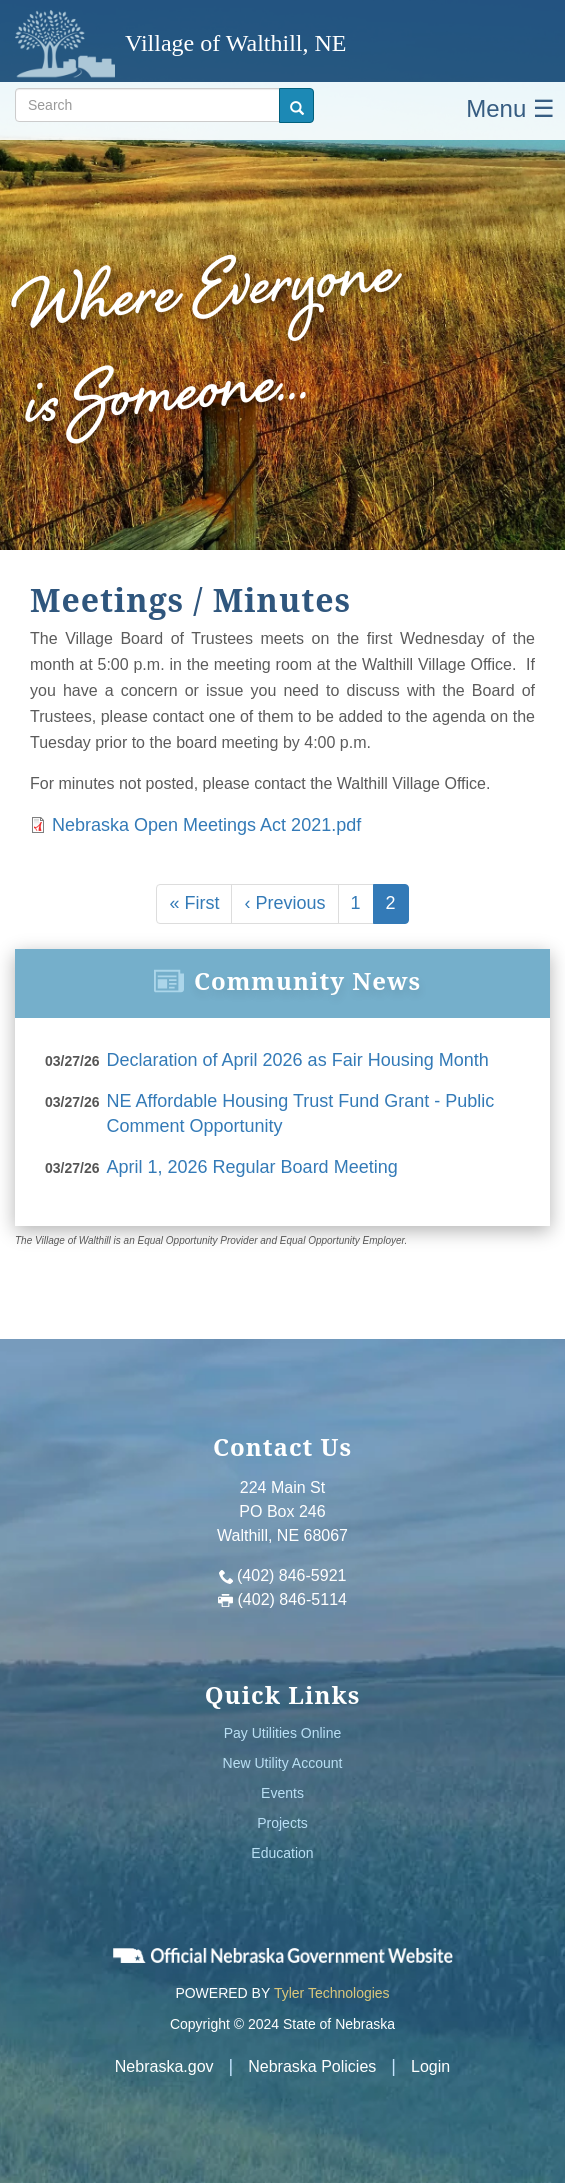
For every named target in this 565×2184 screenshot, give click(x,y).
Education (282, 1853)
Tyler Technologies (332, 1993)
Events (282, 1793)
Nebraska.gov (164, 2066)
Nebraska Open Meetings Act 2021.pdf (206, 825)
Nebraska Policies (312, 2066)
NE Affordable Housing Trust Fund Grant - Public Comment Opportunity (301, 1114)
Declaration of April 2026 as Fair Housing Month (298, 1060)
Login (430, 2066)
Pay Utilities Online (283, 1733)
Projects (282, 1823)
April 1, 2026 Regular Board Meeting (252, 1167)
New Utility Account (283, 1763)
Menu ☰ (510, 108)
